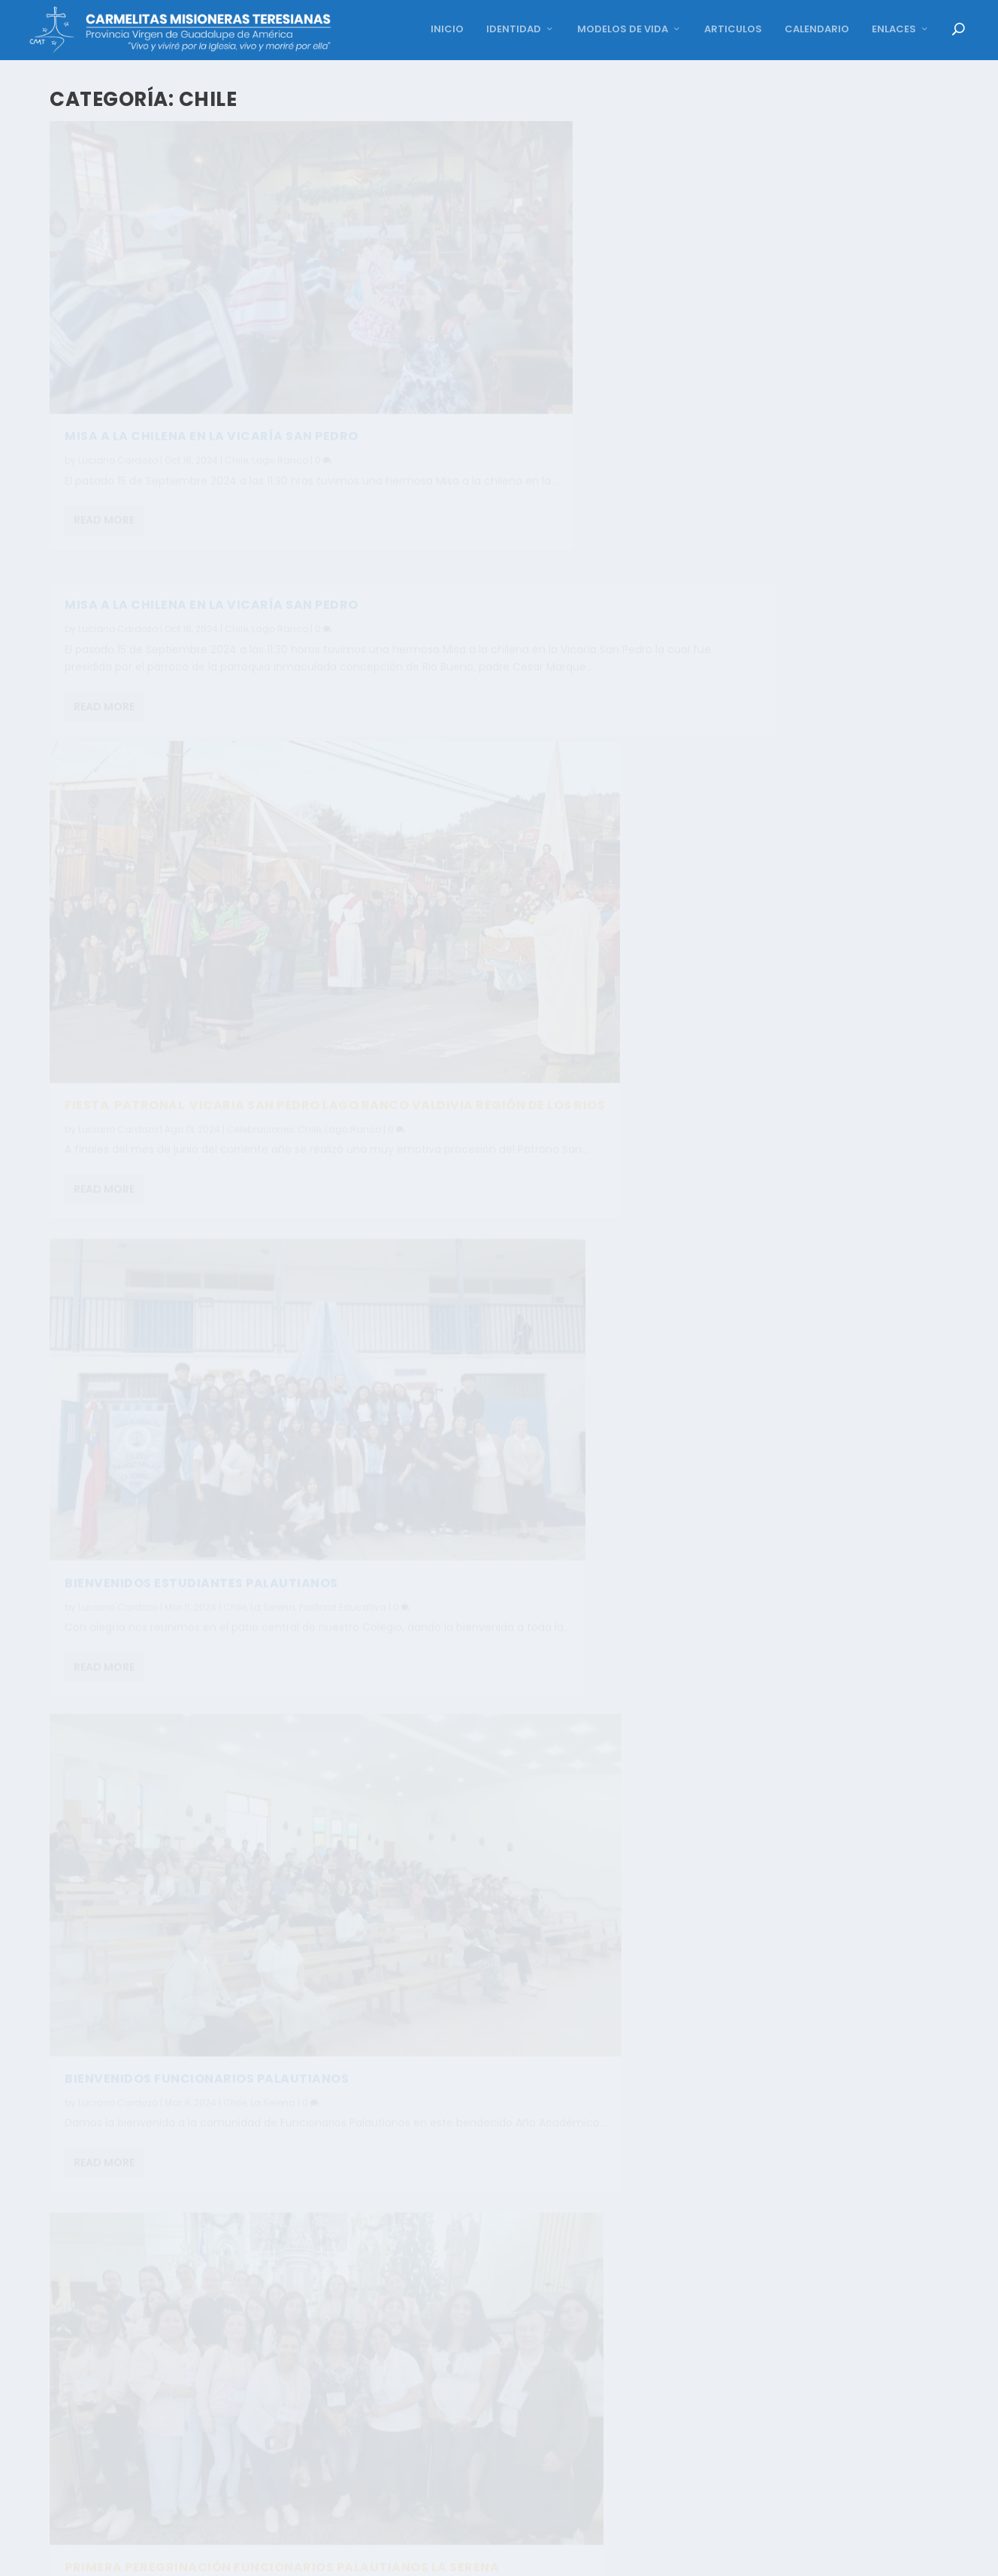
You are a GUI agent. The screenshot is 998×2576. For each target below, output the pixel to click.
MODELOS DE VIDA (622, 29)
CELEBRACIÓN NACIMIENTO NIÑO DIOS (189, 1539)
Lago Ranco (280, 379)
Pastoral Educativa (296, 1994)
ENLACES (894, 29)
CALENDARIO (817, 29)
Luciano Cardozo (118, 379)
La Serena (272, 1179)
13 (605, 2555)
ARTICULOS (733, 29)
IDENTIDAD (513, 29)
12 (575, 2555)
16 (696, 2555)
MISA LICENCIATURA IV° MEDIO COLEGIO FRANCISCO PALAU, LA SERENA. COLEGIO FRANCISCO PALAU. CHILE (567, 1795)
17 (726, 2555)
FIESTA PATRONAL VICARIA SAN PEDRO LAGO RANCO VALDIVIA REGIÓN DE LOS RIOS (211, 747)
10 (515, 2555)
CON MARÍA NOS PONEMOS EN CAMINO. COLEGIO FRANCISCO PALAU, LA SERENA (593, 1371)
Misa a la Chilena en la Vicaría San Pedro (583, 143)
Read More (104, 457)
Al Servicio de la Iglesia (652, 1402)
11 (545, 2555)
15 (666, 2555)
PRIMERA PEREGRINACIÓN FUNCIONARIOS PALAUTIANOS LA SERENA (570, 971)
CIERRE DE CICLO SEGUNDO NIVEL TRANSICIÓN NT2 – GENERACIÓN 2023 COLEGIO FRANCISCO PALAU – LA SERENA (216, 1955)
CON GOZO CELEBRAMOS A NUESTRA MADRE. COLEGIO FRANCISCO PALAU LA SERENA (208, 2363)
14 (635, 2555)
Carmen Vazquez (118, 1994)
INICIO (447, 29)
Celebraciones (260, 778)
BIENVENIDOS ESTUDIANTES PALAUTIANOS (572, 563)
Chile (236, 379)
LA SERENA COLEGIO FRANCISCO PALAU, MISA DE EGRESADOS (592, 2218)
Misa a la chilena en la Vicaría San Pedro (211, 355)
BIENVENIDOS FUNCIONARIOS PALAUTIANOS (207, 1155)
